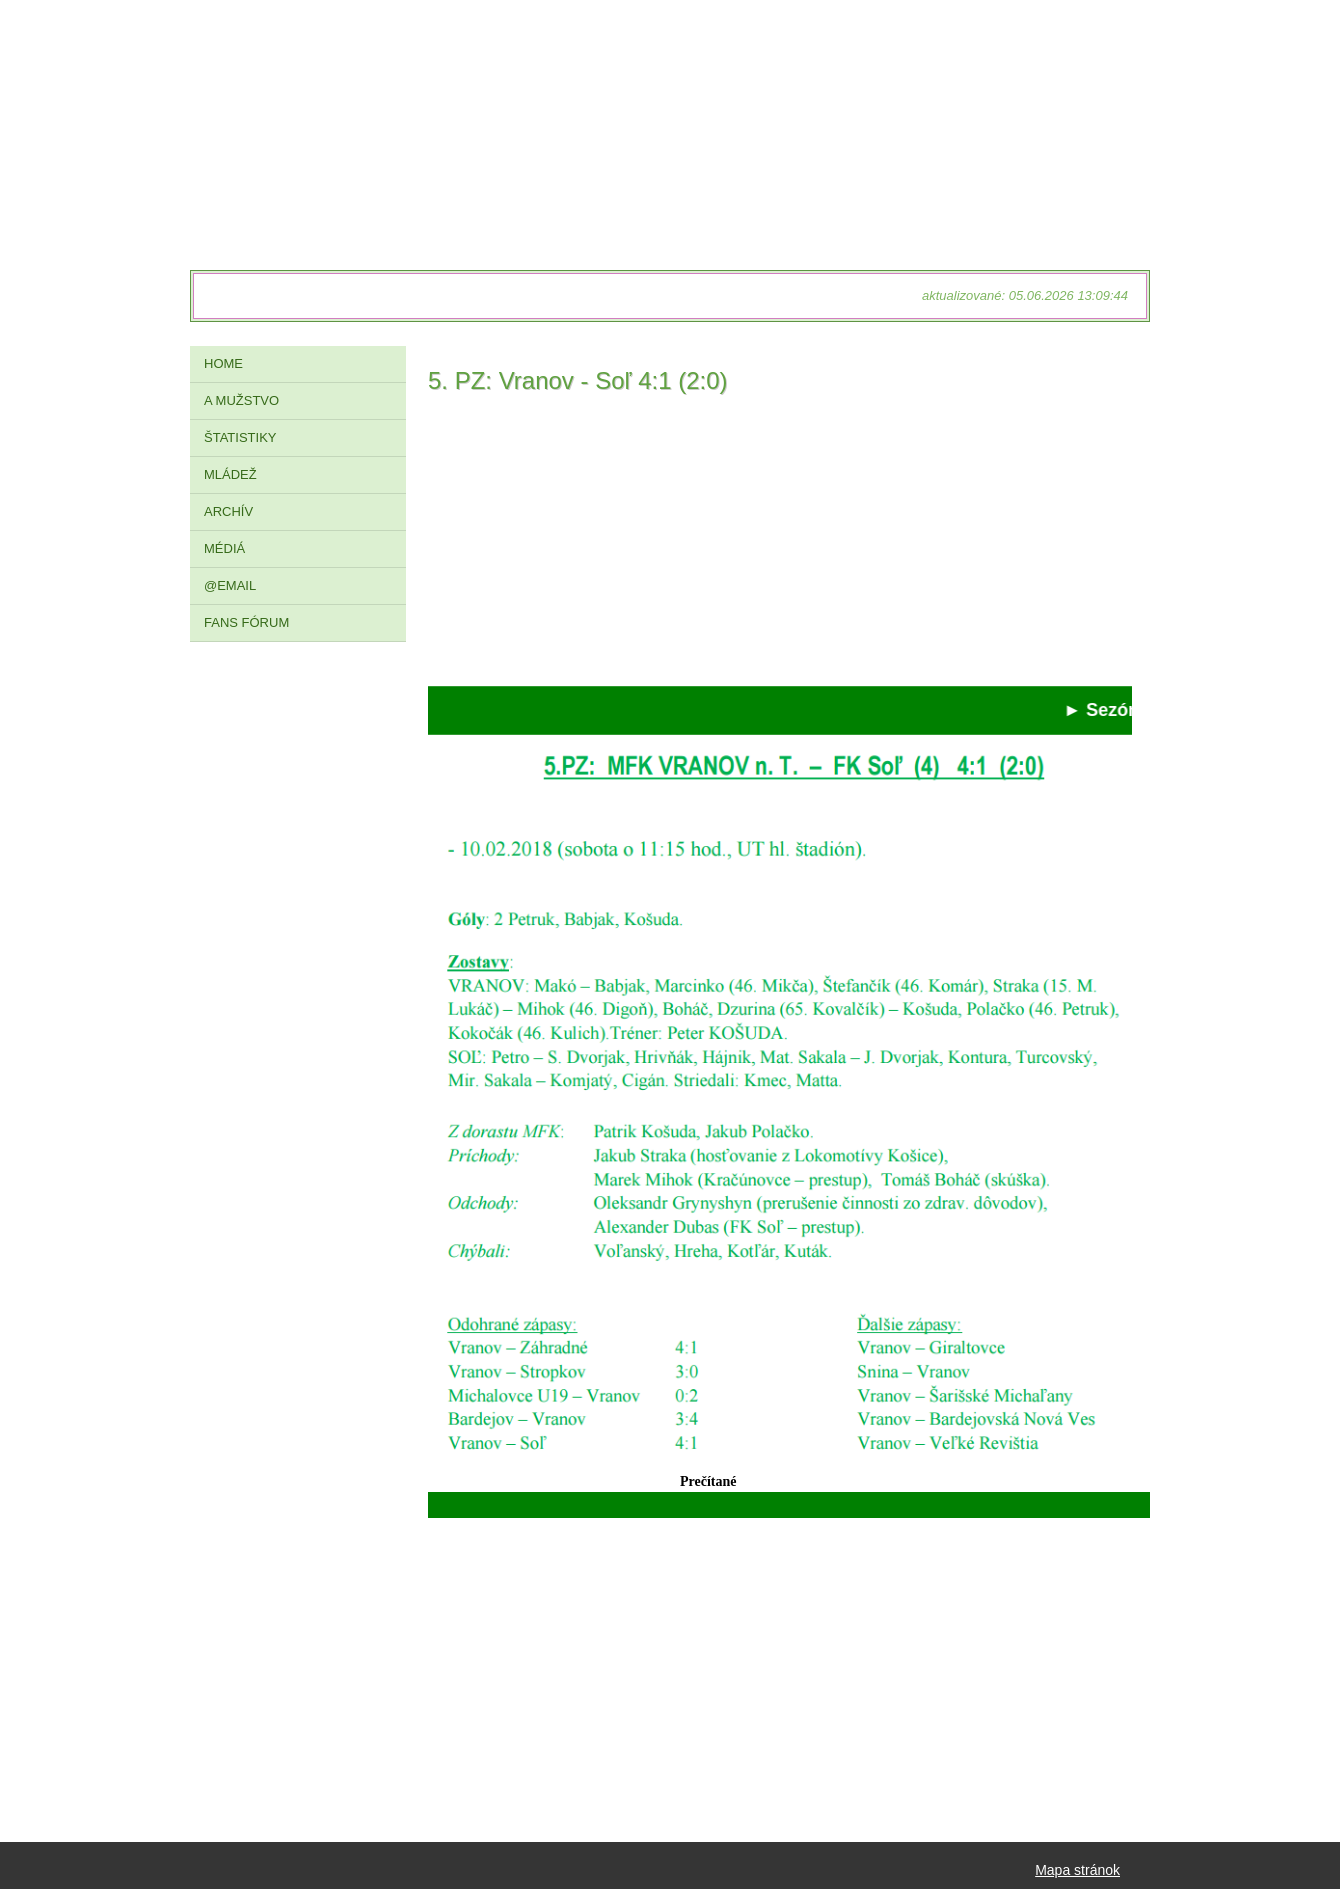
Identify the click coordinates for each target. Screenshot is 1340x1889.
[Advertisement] (780, 546)
